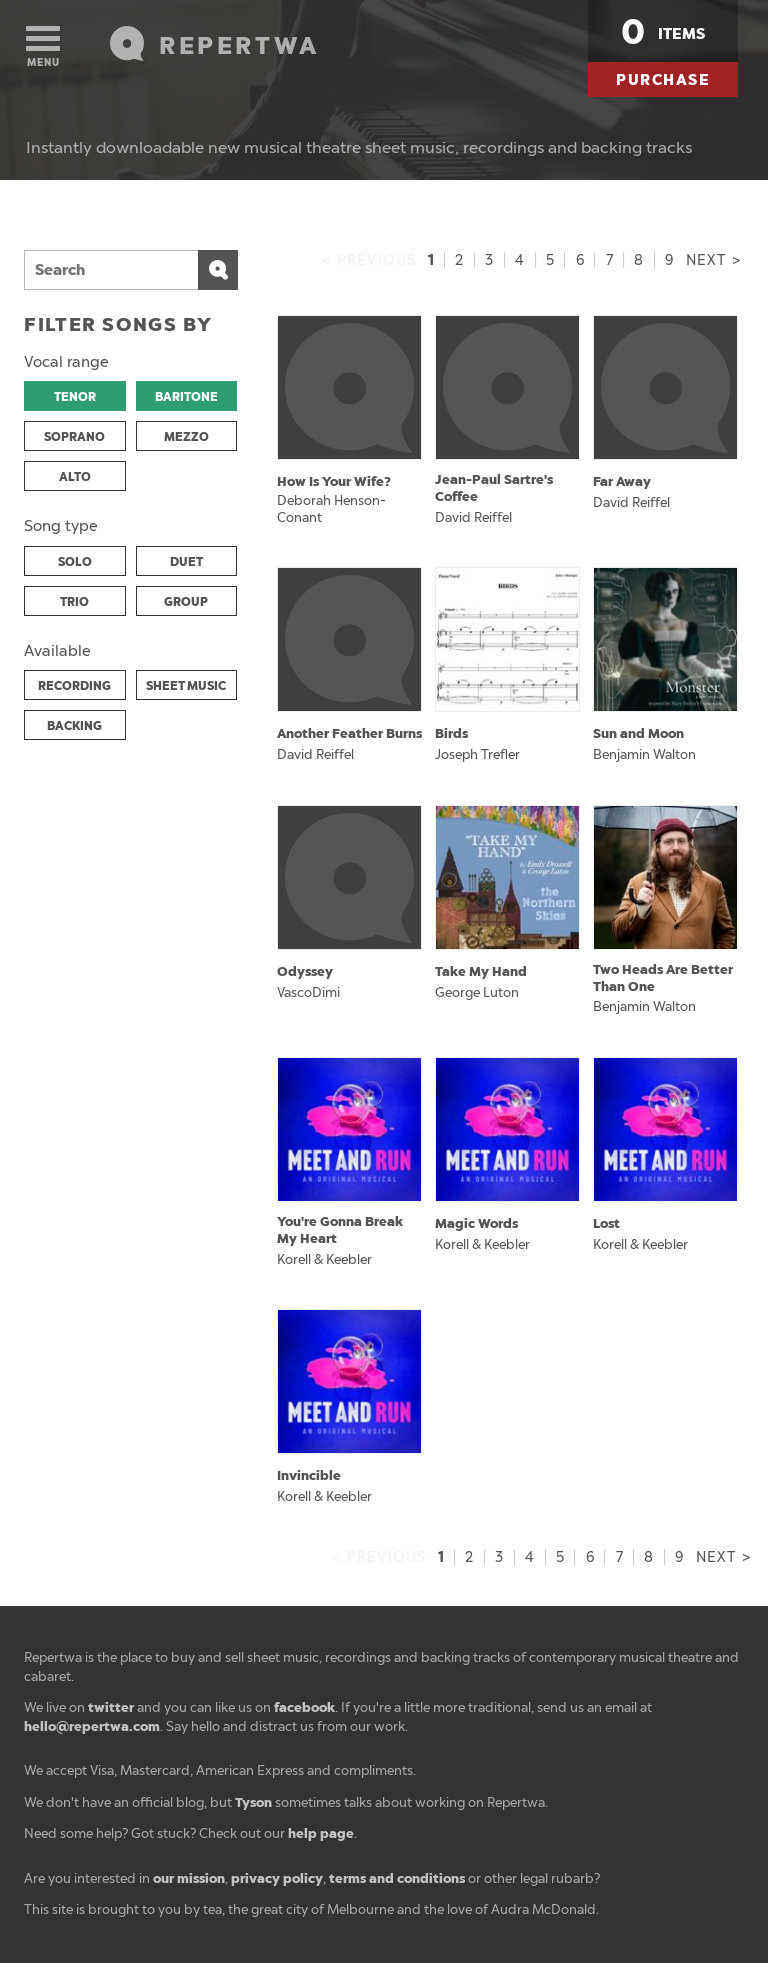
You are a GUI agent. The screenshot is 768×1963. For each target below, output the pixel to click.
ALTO (75, 477)
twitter (111, 1707)
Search (218, 270)
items (663, 32)
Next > (713, 260)
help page (321, 1833)
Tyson (253, 1802)
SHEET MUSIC (186, 686)
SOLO (75, 562)
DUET (186, 562)
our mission (189, 1878)
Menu (43, 47)
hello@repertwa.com (92, 1726)
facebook (304, 1707)
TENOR (75, 397)
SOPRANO (74, 437)
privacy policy (277, 1878)
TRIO (74, 602)
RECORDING (74, 686)
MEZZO (186, 437)
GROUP (186, 602)
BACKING (74, 726)
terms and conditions (397, 1878)
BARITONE (186, 397)
